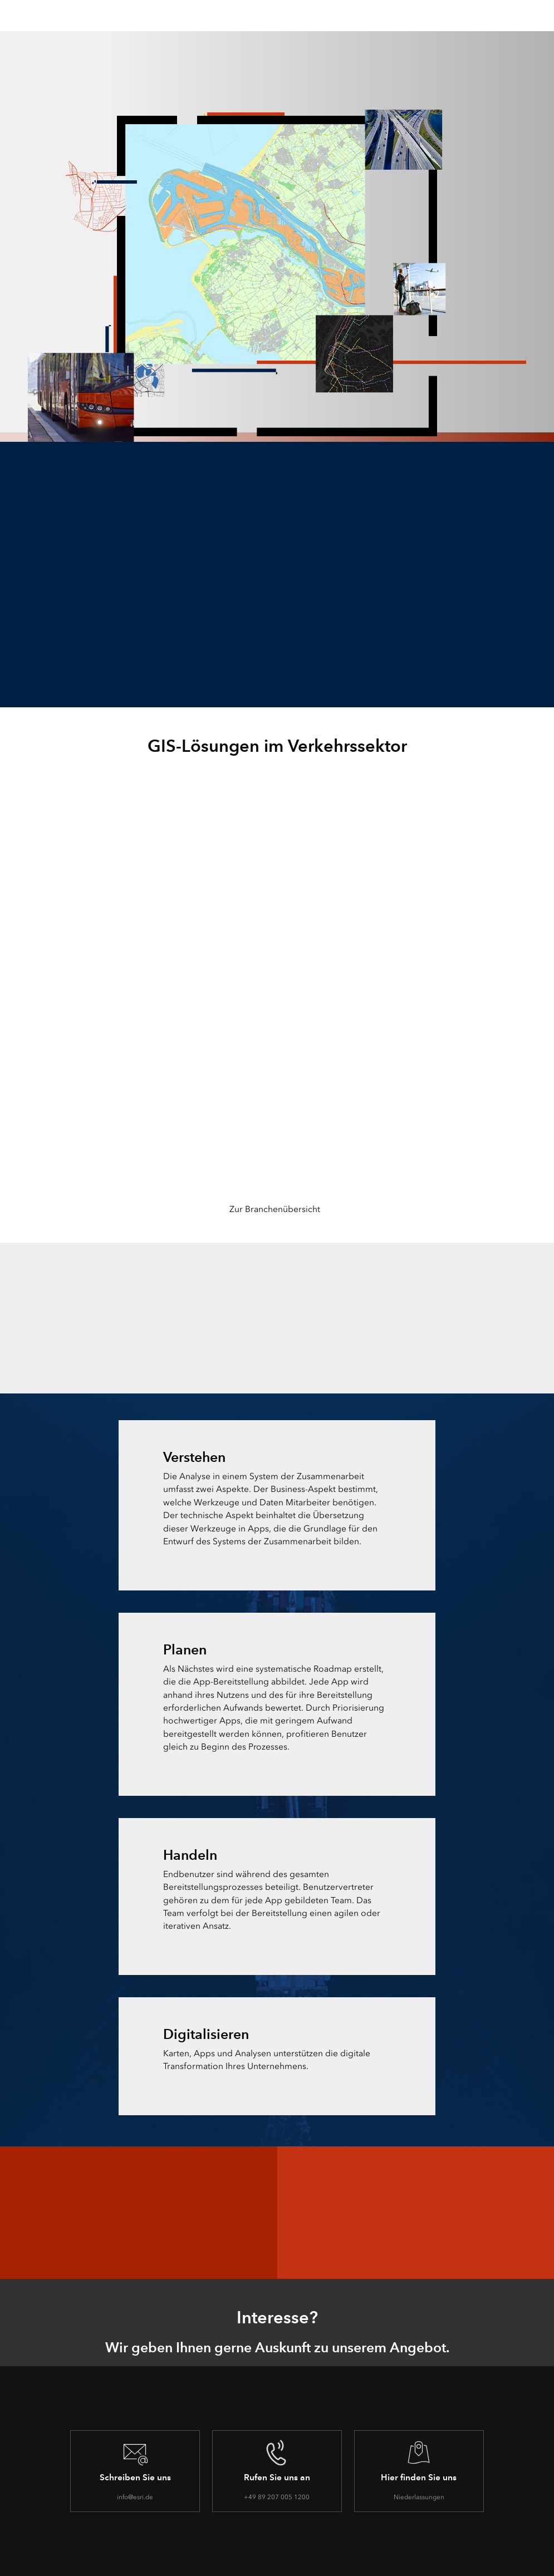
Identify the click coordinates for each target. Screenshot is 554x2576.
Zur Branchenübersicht (274, 1209)
